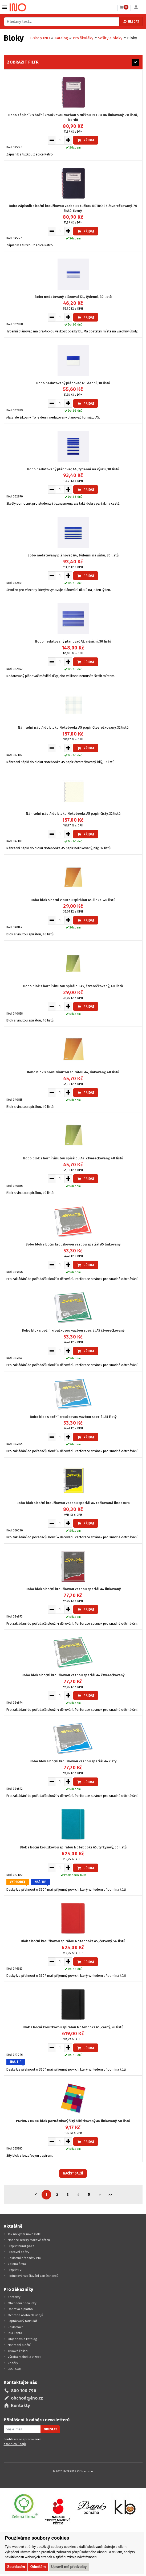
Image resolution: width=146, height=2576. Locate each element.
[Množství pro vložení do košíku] (60, 140)
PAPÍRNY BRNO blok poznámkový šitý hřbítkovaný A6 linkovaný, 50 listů (73, 2121)
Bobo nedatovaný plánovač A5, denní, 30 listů (73, 383)
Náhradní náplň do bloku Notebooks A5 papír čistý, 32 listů (73, 814)
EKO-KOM (15, 2369)
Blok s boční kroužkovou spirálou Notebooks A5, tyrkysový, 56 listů (73, 1847)
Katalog (61, 38)
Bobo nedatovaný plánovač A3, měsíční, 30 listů (73, 641)
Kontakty (14, 2297)
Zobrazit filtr (23, 62)
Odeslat (50, 2429)
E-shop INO (40, 38)
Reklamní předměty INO (24, 2258)
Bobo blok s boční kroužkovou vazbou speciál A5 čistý (73, 1417)
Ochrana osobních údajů (25, 2315)
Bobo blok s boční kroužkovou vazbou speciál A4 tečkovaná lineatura (73, 1503)
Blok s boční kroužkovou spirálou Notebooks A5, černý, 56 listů (73, 2027)
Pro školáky (83, 38)
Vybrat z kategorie (5, 7)
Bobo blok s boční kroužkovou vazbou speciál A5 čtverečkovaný (73, 1330)
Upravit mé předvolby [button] (69, 2567)
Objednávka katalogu (23, 2339)
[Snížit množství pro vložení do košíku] (51, 140)
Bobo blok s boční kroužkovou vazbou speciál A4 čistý (73, 1761)
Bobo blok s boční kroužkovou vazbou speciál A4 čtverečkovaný (73, 1675)
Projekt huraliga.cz (21, 2246)
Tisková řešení (18, 2351)
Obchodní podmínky (22, 2303)
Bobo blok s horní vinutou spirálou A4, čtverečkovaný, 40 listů (73, 1158)
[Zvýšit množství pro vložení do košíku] (68, 140)
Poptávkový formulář (22, 2321)
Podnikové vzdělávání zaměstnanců (33, 2276)
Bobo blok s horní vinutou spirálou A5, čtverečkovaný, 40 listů (73, 986)
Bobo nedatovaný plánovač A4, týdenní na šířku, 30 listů (73, 555)
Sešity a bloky (110, 38)
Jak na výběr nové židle (24, 2234)
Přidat (85, 140)
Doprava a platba (20, 2309)
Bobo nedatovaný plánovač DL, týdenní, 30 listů (73, 297)
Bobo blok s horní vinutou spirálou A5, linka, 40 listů (73, 900)
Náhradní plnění (19, 2345)
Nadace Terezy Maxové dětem (29, 2240)
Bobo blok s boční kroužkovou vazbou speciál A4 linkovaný (73, 1589)
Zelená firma (17, 2264)
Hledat (131, 21)
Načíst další (73, 2173)
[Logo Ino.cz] (18, 7)
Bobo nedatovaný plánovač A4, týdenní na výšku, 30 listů (73, 469)
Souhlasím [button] (16, 2567)
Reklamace (15, 2327)
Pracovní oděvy (18, 2252)
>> (110, 2195)
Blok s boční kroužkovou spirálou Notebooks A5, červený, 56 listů (73, 1941)
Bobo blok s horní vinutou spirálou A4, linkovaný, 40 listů (73, 1072)
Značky (13, 2363)
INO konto (15, 2333)
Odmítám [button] (38, 2567)
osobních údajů (15, 2444)
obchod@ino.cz (27, 2398)
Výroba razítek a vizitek (24, 2357)
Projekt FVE (15, 2270)
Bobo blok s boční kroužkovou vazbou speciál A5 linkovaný (73, 1244)
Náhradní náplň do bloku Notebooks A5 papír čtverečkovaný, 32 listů (73, 727)
